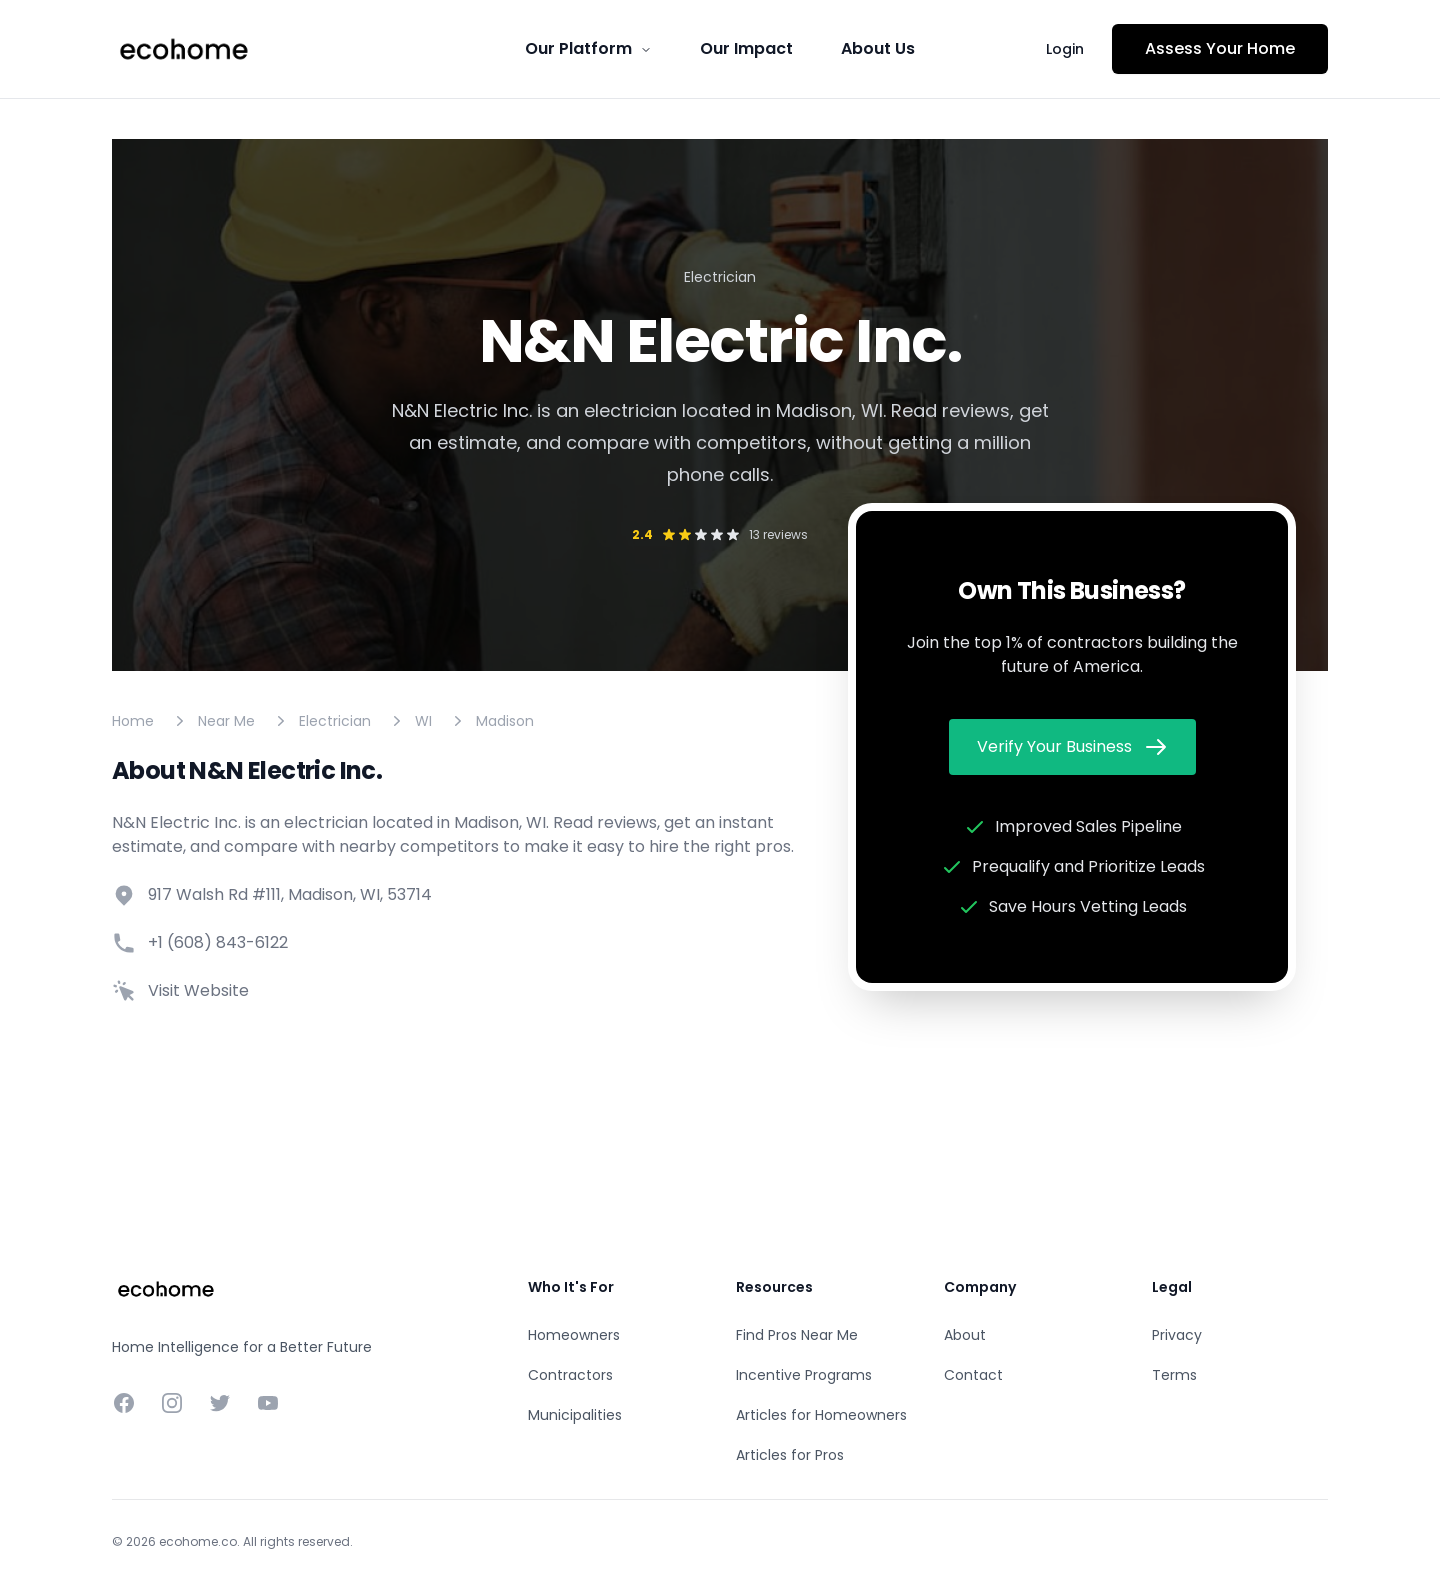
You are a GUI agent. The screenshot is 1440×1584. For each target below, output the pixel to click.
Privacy (1177, 1335)
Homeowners (574, 1335)
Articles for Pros (790, 1455)
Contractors (570, 1375)
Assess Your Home (1220, 48)
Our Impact (746, 48)
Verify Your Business (1072, 747)
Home (133, 721)
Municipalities (575, 1415)
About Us (878, 48)
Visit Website (198, 990)
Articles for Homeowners (821, 1415)
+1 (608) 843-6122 (218, 942)
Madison (505, 721)
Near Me (226, 721)
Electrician (335, 721)
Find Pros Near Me (797, 1335)
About (965, 1335)
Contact (973, 1375)
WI (423, 721)
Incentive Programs (804, 1375)
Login (1065, 49)
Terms (1174, 1375)
